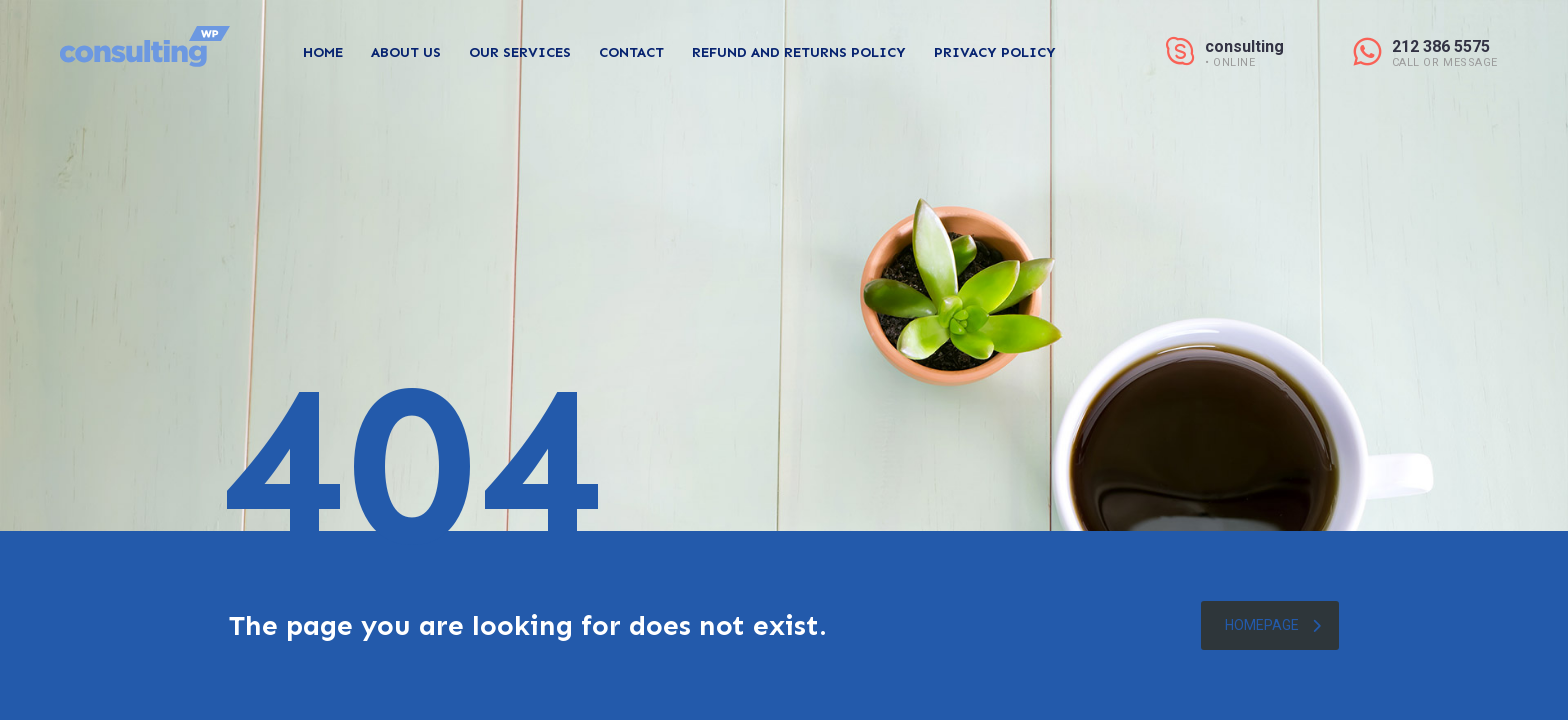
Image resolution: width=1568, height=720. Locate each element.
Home (323, 52)
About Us (406, 52)
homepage (1273, 625)
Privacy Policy (995, 52)
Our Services (520, 52)
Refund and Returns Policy (799, 52)
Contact (631, 52)
